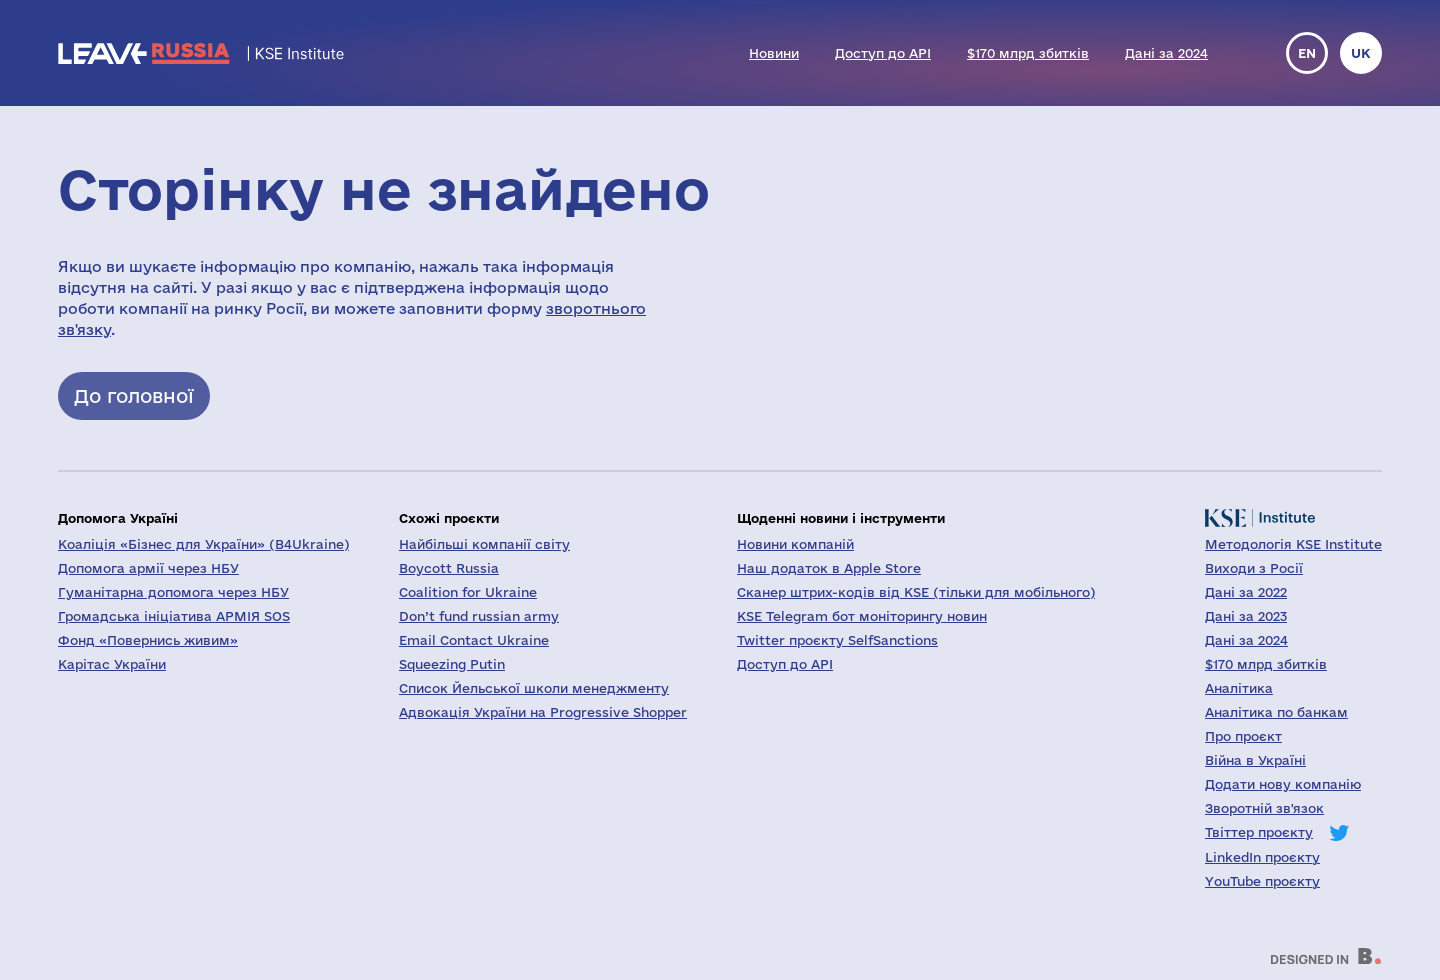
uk (1361, 53)
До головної (134, 396)
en (1307, 53)
